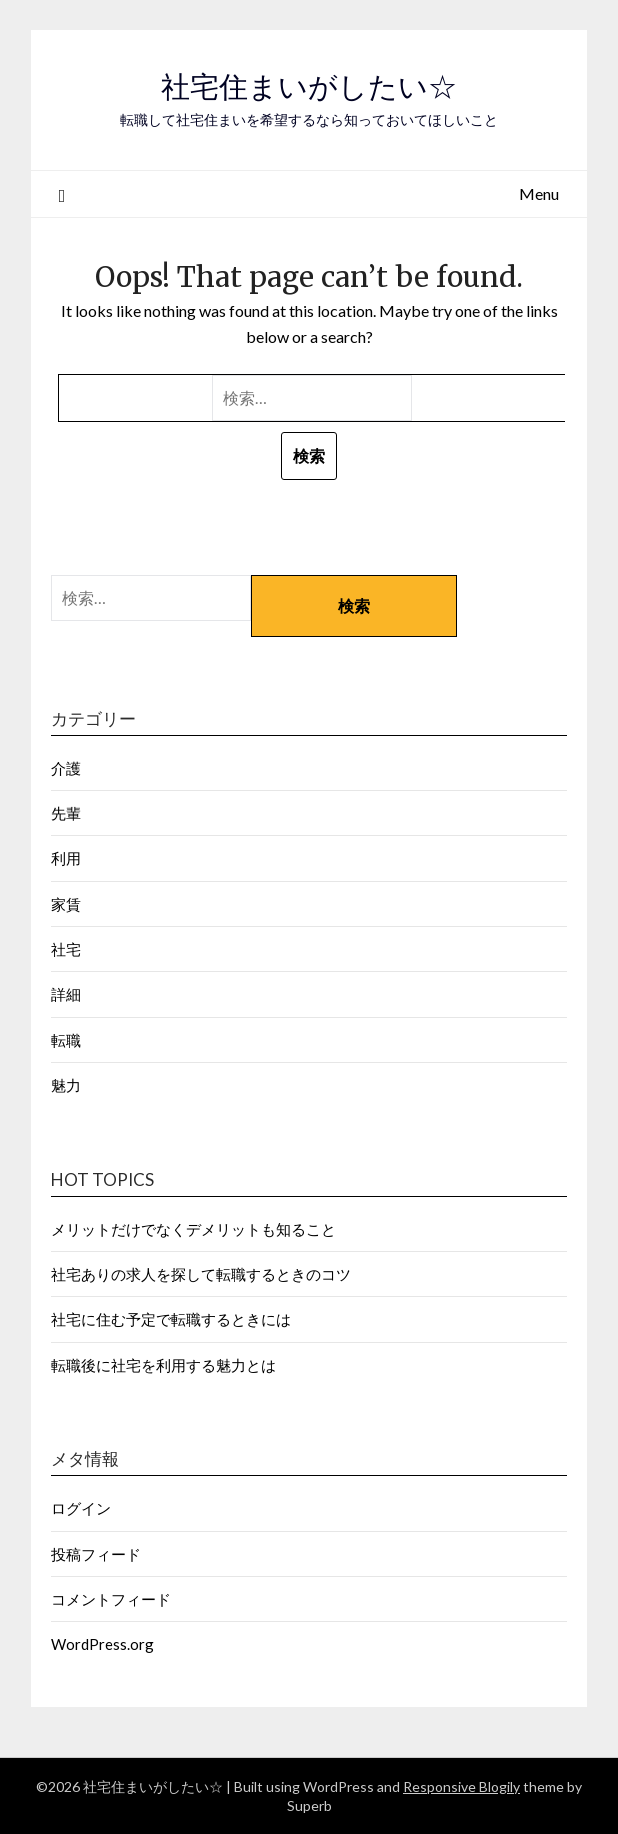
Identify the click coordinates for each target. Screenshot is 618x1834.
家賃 (66, 904)
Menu (539, 193)
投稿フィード (96, 1554)
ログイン (81, 1508)
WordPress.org (102, 1644)
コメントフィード (111, 1599)
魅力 (66, 1085)
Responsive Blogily (461, 1786)
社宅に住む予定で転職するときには (171, 1319)
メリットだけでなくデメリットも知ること (193, 1229)
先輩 (66, 813)
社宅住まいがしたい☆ (309, 86)
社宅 (66, 949)
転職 (66, 1040)
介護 (66, 768)
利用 (66, 858)
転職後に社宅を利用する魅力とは (163, 1365)
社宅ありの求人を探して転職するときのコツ (201, 1274)
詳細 (66, 994)
